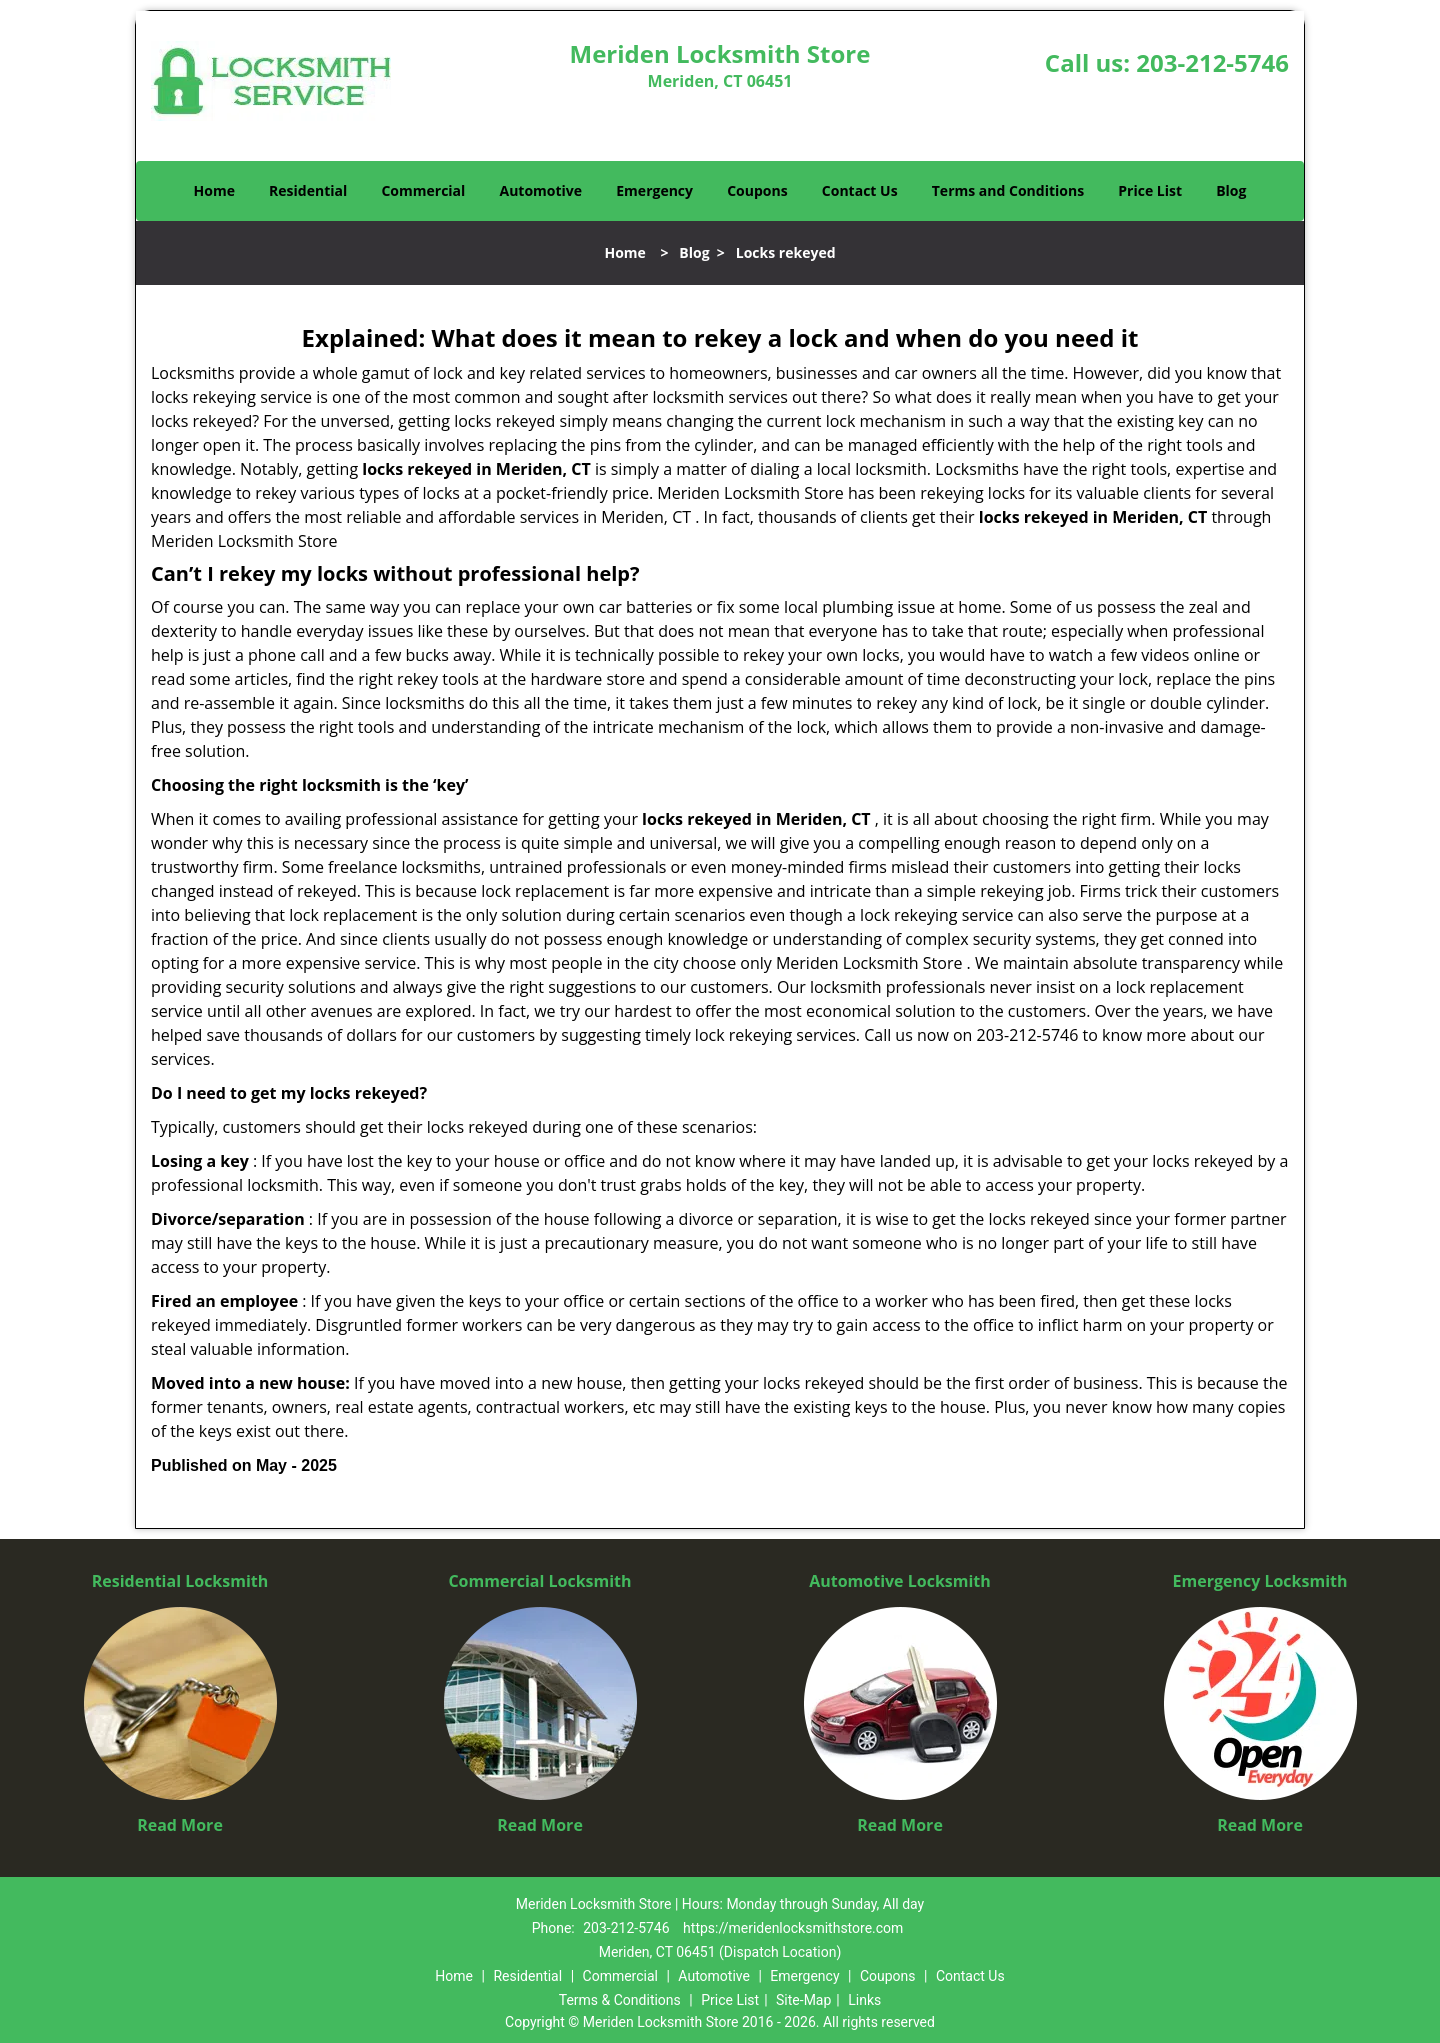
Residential (308, 190)
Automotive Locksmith (900, 1581)
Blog (1231, 190)
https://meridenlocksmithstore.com (793, 1928)
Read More (180, 1825)
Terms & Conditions (620, 2000)
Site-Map (803, 2000)
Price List (1150, 190)
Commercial (423, 190)
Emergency (654, 190)
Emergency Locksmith (1260, 1581)
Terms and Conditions (1008, 190)
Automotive (541, 190)
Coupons (757, 190)
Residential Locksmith (180, 1581)
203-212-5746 (1212, 62)
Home (214, 190)
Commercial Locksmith (539, 1581)
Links (864, 2000)
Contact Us (860, 190)
